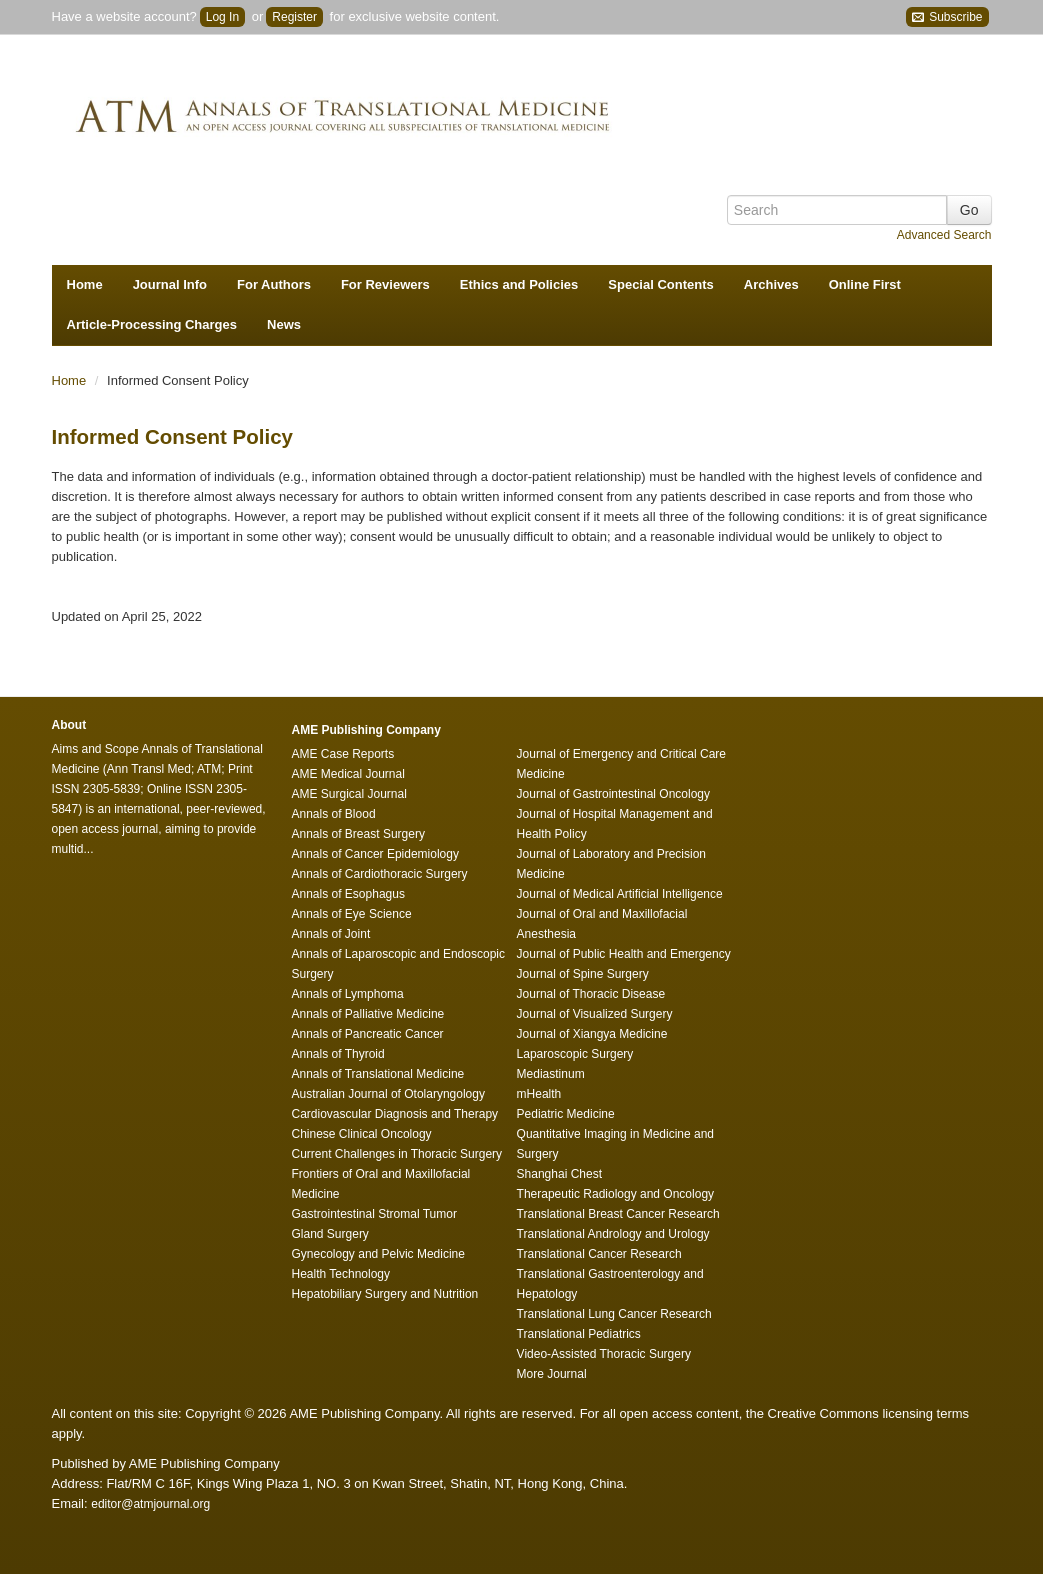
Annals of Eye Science (352, 914)
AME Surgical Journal (349, 794)
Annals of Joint (331, 934)
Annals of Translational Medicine (378, 1074)
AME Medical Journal (348, 774)
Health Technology (341, 1274)
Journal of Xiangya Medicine (592, 1034)
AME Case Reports (343, 754)
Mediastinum (551, 1074)
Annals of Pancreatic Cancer (368, 1034)
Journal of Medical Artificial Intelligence (620, 894)
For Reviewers (385, 284)
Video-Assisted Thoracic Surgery (604, 1354)
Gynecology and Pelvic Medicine (378, 1254)
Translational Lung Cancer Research (614, 1314)
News (284, 324)
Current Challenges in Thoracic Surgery (397, 1154)
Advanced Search (944, 235)
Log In (222, 17)
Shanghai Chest (559, 1174)
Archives (771, 284)
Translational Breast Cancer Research (618, 1214)
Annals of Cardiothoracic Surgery (380, 874)
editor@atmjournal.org (150, 1504)
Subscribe (947, 17)
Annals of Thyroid (338, 1054)
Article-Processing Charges (152, 324)
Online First (865, 284)
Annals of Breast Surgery (358, 834)
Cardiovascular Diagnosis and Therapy (395, 1114)
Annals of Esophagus (348, 894)
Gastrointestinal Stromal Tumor (374, 1214)
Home (85, 284)
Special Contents (660, 284)
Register (294, 17)
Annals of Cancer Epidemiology (375, 854)
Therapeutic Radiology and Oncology (615, 1194)
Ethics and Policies (519, 284)
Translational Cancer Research (599, 1254)
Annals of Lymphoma (348, 994)
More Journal (552, 1374)
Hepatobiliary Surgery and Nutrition (385, 1294)
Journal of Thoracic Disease (591, 994)
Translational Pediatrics (579, 1334)
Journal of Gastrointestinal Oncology (613, 794)
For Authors (274, 284)
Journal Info (170, 284)
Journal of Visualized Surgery (595, 1014)
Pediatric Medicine (566, 1114)
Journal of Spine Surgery (583, 974)
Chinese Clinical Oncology (362, 1134)
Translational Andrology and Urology (613, 1234)
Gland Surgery (330, 1234)
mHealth (539, 1094)
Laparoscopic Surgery (575, 1054)
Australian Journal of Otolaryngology (388, 1094)
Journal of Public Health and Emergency (624, 954)
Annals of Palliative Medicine (368, 1014)
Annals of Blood (334, 814)
